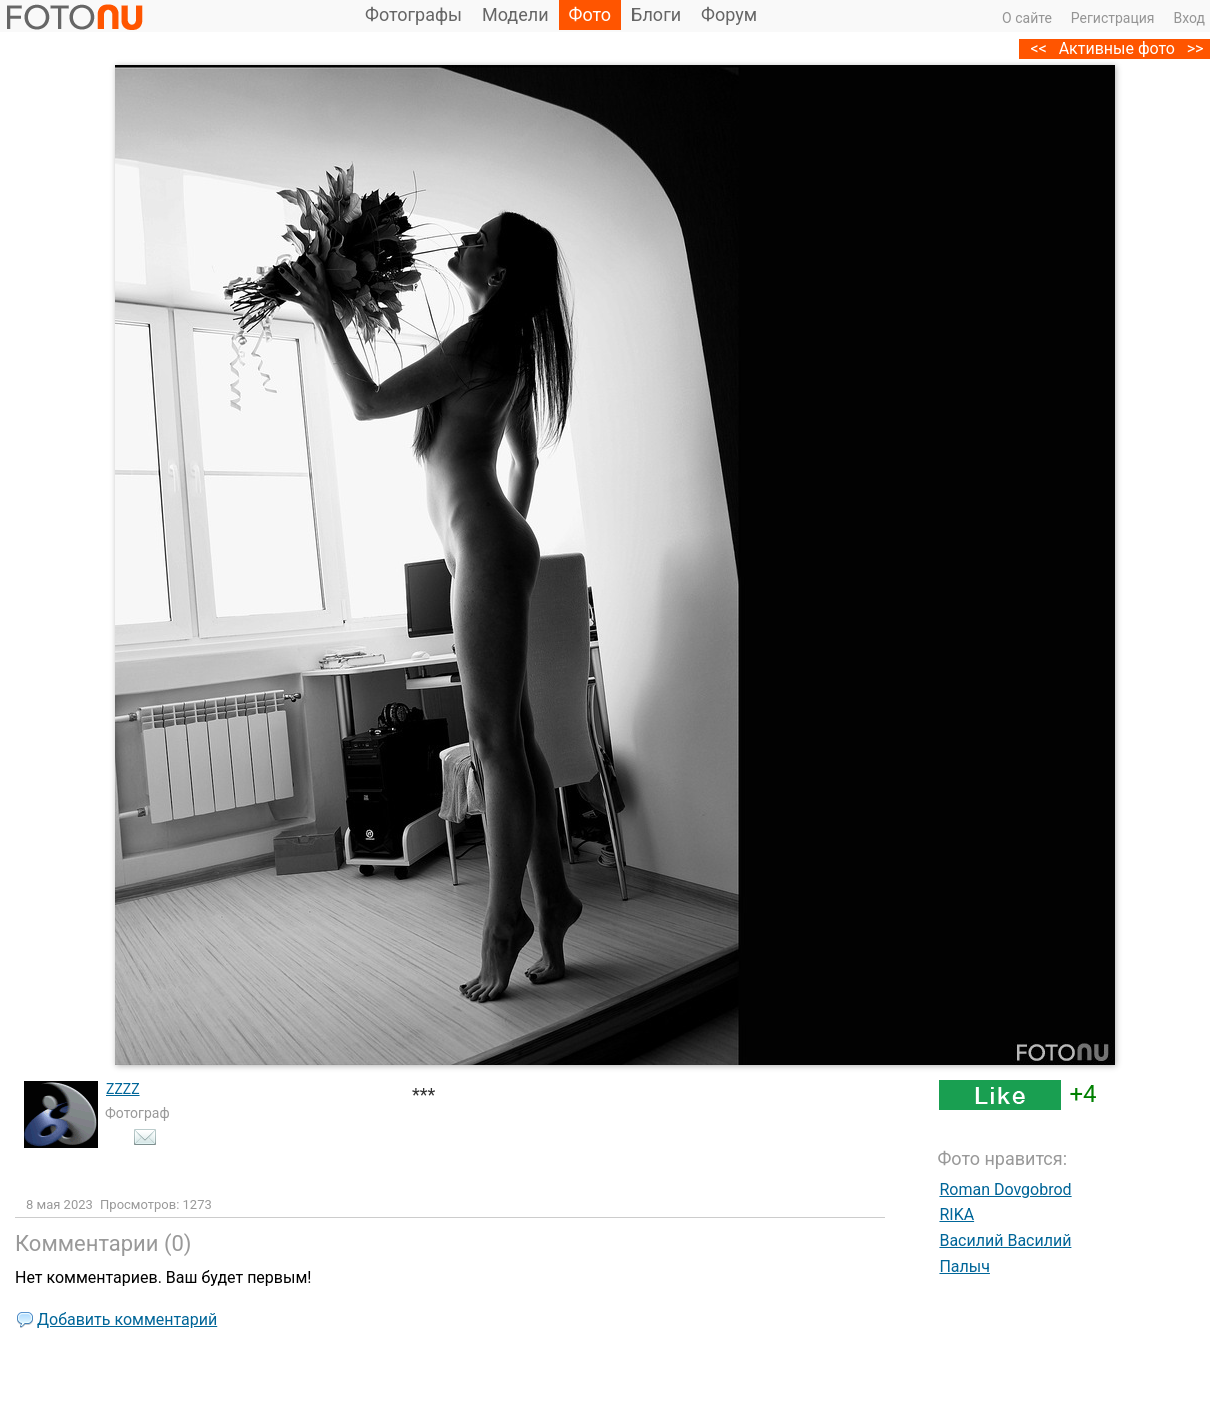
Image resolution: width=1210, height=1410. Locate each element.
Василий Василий (1005, 1240)
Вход (1189, 18)
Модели (515, 14)
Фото (590, 14)
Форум (729, 14)
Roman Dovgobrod (1005, 1189)
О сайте (1027, 18)
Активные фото (1117, 48)
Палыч (964, 1266)
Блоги (656, 14)
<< (1039, 48)
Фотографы (413, 14)
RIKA (956, 1214)
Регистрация (1113, 18)
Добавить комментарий (127, 1319)
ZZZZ (123, 1089)
